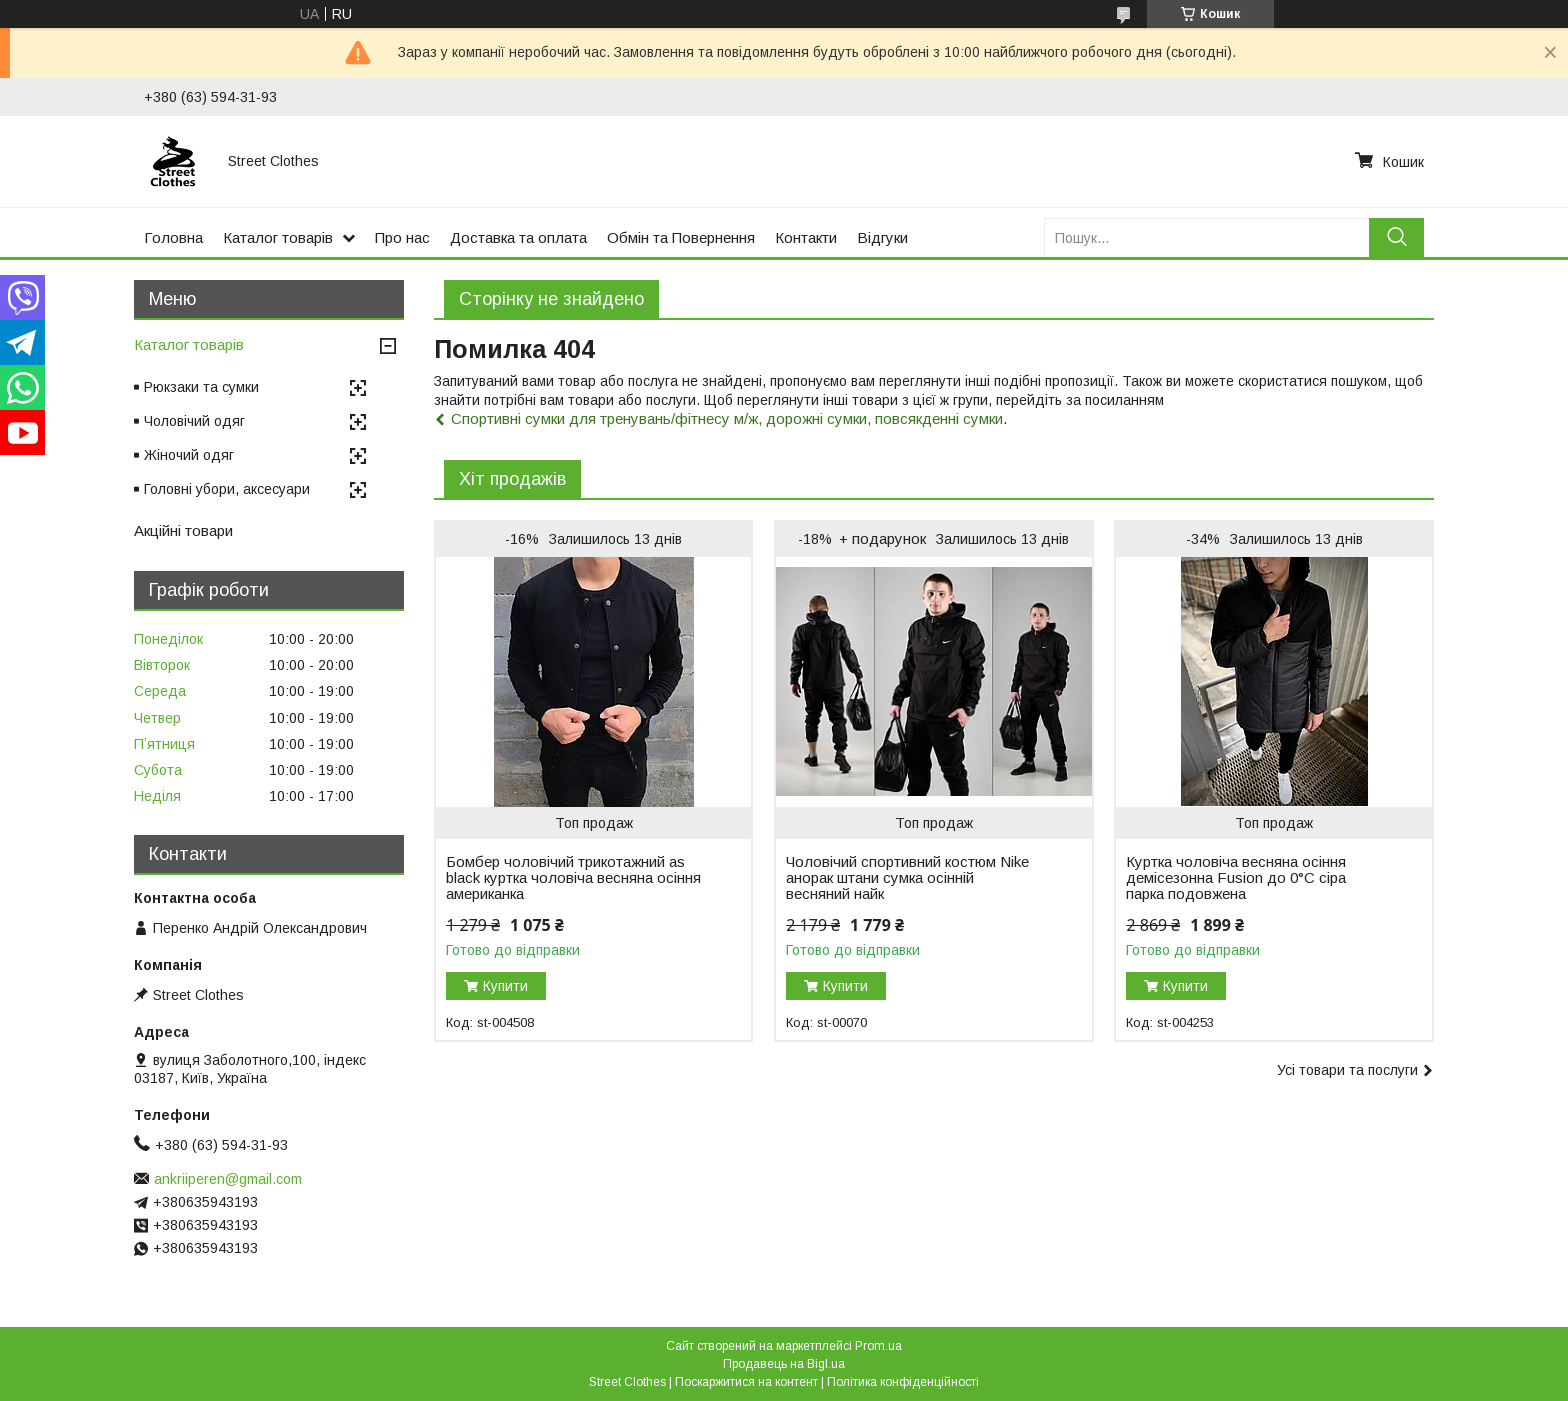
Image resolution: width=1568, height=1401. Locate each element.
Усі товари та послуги (1347, 1070)
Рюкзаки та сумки (201, 387)
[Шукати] (1396, 237)
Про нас (402, 237)
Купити (505, 986)
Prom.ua (878, 1346)
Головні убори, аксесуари (227, 489)
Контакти (806, 237)
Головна (173, 237)
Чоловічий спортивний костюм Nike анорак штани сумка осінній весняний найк (907, 878)
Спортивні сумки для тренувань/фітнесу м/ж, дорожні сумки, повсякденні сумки (727, 418)
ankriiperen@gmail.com (228, 1179)
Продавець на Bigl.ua (784, 1364)
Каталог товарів (278, 237)
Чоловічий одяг (194, 421)
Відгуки (882, 237)
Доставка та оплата (518, 237)
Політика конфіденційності (903, 1382)
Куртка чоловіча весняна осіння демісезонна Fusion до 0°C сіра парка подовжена (1236, 878)
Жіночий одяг (189, 455)
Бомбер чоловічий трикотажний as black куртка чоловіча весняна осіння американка (573, 878)
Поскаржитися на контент (746, 1382)
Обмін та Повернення (681, 237)
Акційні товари (183, 530)
